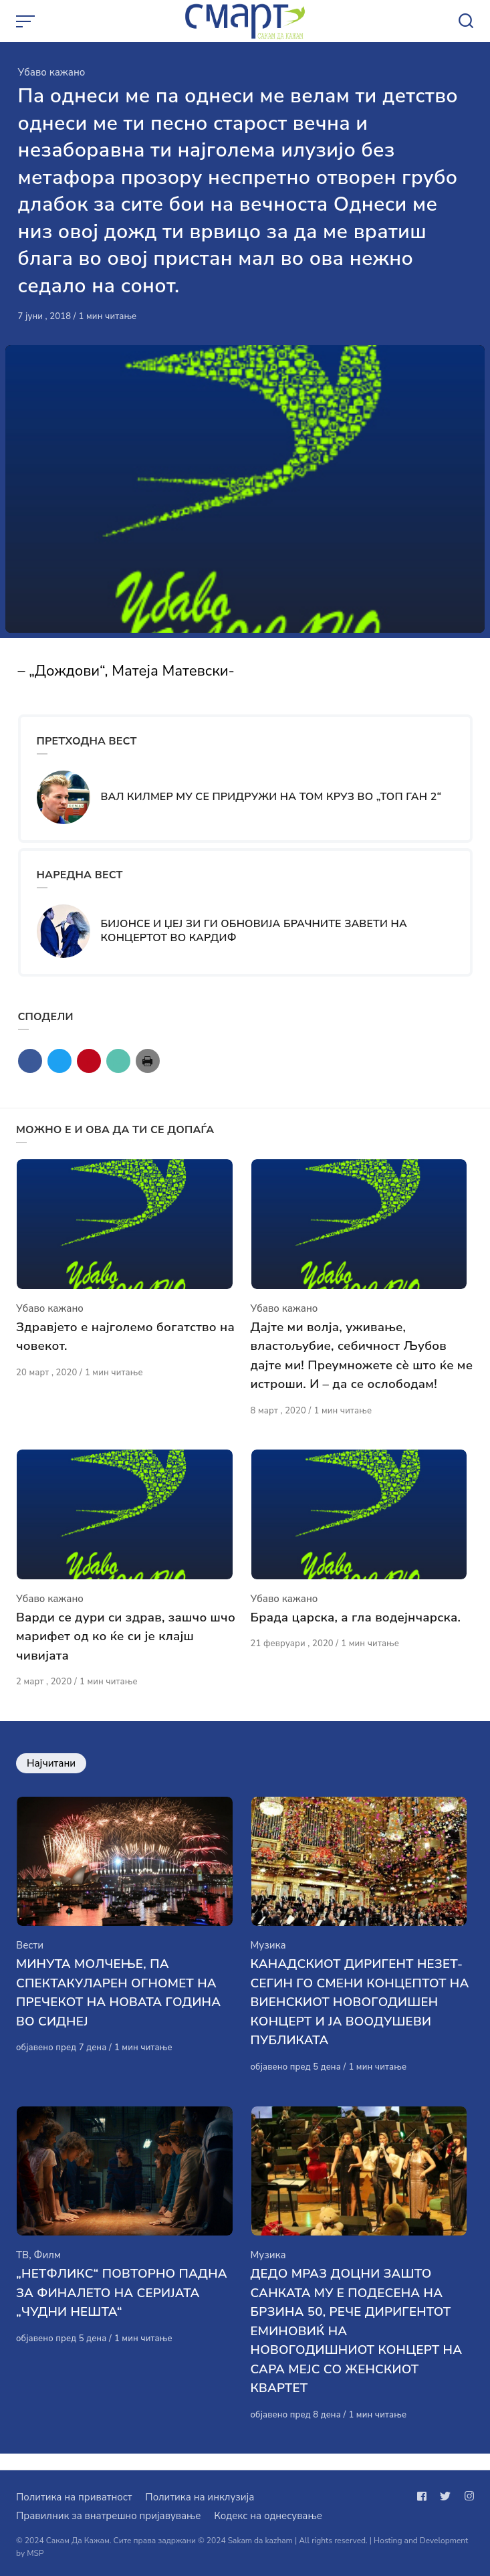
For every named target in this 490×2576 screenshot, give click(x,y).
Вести (29, 1957)
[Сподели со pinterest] (89, 1061)
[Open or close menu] (26, 21)
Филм (47, 2271)
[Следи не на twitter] (445, 2496)
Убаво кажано (52, 72)
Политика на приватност (74, 2497)
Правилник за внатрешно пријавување (108, 2515)
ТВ (22, 2271)
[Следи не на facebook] (424, 2496)
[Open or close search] (466, 21)
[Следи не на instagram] (466, 2496)
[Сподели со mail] (118, 1061)
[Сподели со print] (148, 1061)
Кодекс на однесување (268, 2515)
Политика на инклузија (199, 2497)
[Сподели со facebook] (30, 1061)
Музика (268, 1957)
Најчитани (51, 1771)
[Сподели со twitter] (59, 1061)
